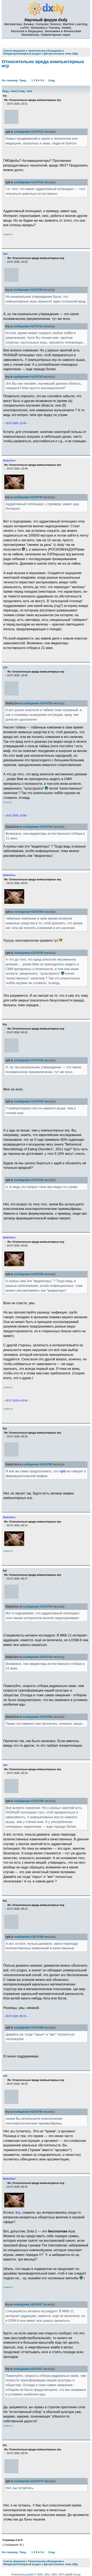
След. (51, 80)
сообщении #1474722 (28, 131)
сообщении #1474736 (28, 1060)
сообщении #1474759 (37, 1464)
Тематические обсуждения (45, 2561)
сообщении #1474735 (28, 497)
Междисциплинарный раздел (22, 2564)
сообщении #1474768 (28, 1936)
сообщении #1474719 (28, 289)
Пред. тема (9, 91)
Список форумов (14, 2561)
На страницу (10, 80)
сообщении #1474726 (37, 703)
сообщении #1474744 (37, 826)
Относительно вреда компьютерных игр (43, 63)
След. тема (25, 91)
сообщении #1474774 (28, 2481)
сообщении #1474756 (28, 2111)
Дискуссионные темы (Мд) (61, 2564)
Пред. (23, 80)
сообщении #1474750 (28, 911)
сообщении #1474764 (37, 1716)
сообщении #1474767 (28, 2304)
